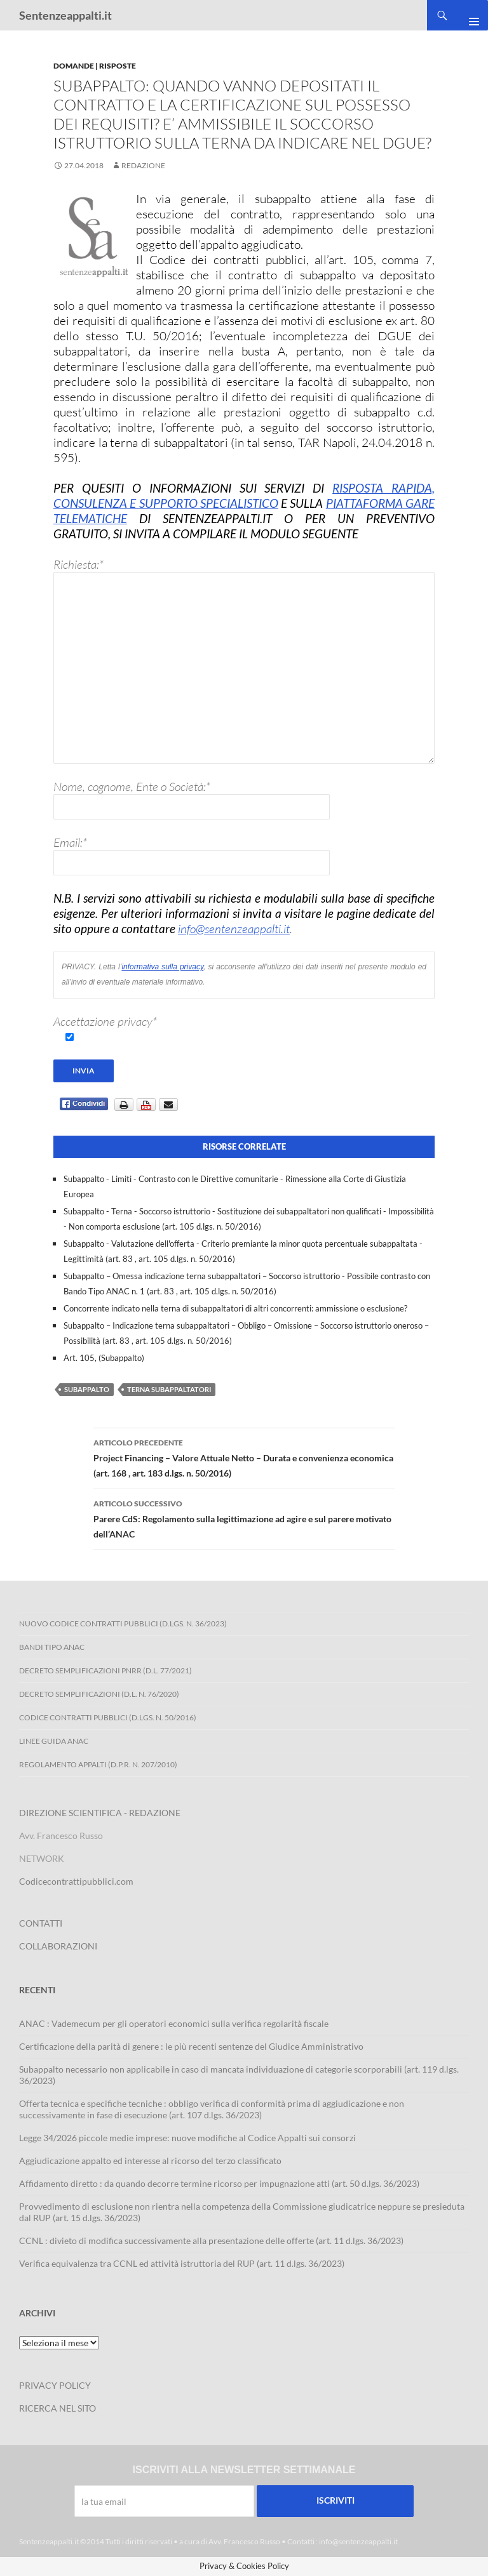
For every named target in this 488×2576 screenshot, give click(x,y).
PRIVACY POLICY (55, 2385)
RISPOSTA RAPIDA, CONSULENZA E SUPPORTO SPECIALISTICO (244, 495)
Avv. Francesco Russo (244, 2541)
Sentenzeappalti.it (65, 15)
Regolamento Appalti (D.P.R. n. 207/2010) (98, 1764)
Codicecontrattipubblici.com (76, 1881)
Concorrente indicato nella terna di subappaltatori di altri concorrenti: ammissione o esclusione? (235, 1308)
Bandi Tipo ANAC (52, 1647)
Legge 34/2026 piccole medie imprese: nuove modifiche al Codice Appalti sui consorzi (187, 2137)
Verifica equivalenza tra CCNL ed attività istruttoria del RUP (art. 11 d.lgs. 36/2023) (181, 2263)
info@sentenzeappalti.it (234, 928)
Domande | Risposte (94, 65)
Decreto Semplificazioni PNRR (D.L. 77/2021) (105, 1670)
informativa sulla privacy (162, 968)
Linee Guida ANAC (53, 1741)
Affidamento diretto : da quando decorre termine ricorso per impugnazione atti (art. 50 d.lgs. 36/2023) (219, 2183)
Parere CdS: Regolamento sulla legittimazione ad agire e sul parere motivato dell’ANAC (244, 1517)
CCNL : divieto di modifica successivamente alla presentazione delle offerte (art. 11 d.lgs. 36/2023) (211, 2240)
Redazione (143, 165)
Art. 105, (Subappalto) (104, 1358)
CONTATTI (40, 1923)
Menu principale (469, 15)
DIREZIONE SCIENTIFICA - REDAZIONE (99, 1812)
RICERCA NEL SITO (57, 2408)
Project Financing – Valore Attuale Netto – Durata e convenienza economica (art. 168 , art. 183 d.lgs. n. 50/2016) (244, 1456)
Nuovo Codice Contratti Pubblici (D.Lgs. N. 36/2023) (123, 1623)
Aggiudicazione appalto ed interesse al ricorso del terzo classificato (150, 2160)
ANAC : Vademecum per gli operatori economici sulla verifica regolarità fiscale (174, 2023)
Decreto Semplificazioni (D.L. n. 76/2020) (99, 1694)
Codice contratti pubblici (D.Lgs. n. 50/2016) (107, 1717)
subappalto (86, 1389)
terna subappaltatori (169, 1389)
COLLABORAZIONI (58, 1946)
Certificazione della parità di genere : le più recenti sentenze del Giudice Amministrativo (191, 2046)
